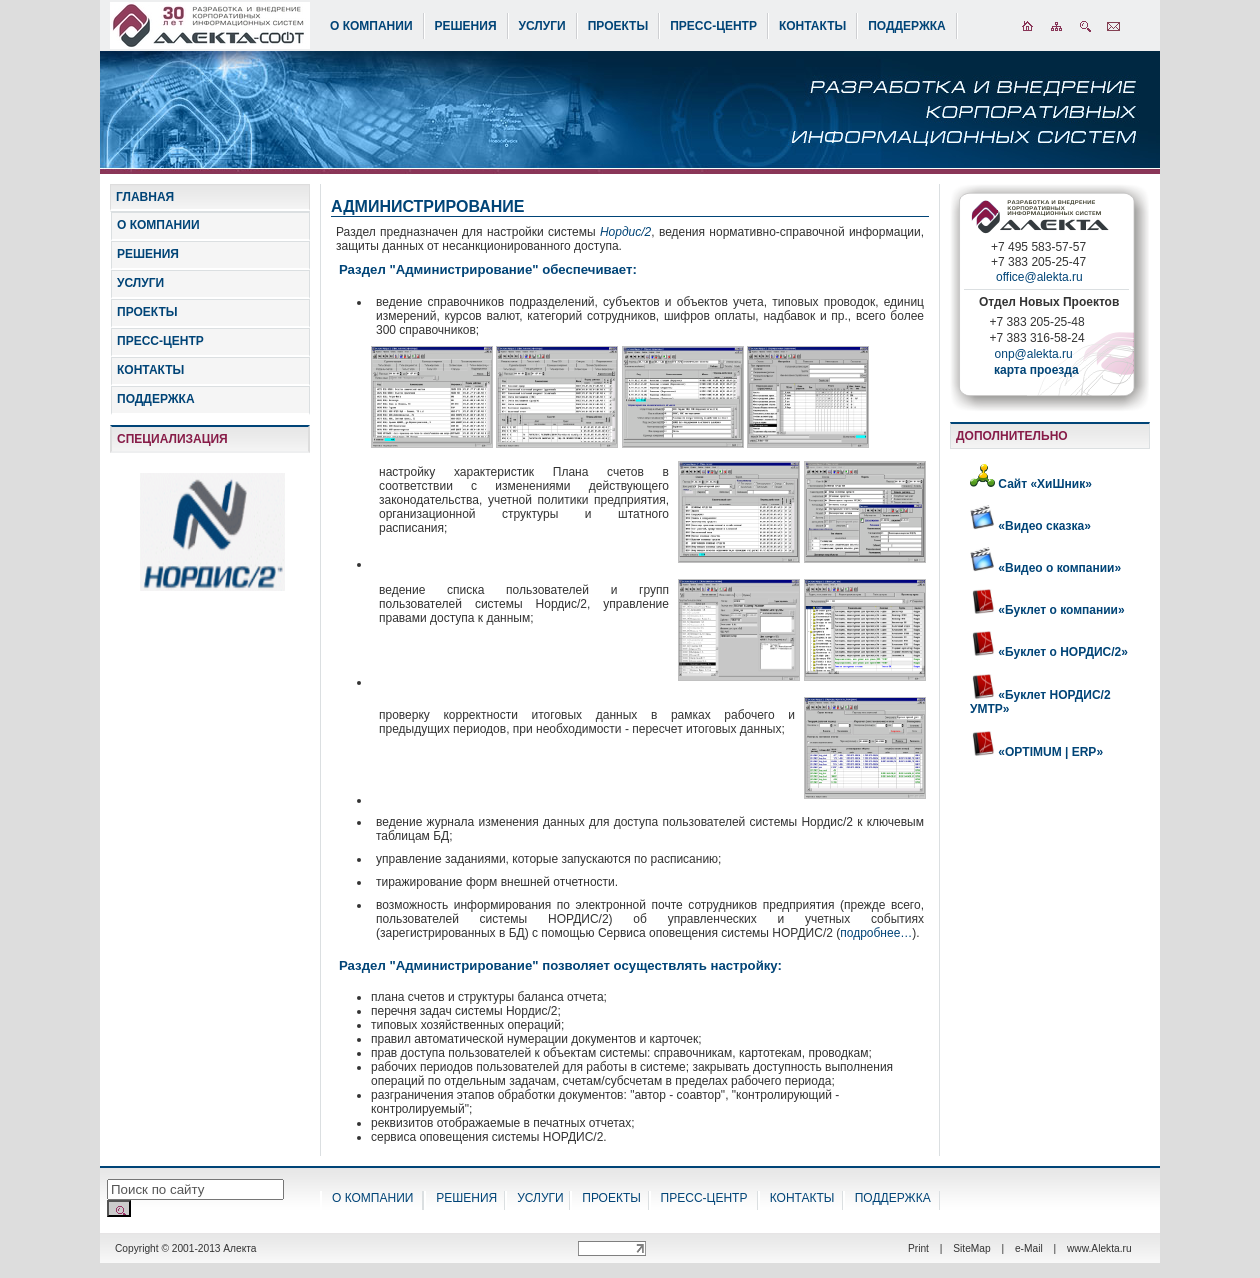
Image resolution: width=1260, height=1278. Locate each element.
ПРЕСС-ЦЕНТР (713, 26)
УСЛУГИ (542, 26)
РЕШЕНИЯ (466, 26)
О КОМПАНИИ (371, 26)
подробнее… (876, 933)
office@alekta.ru (1039, 277)
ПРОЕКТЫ (618, 26)
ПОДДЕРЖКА (907, 26)
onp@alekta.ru (1028, 360)
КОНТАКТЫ (812, 26)
